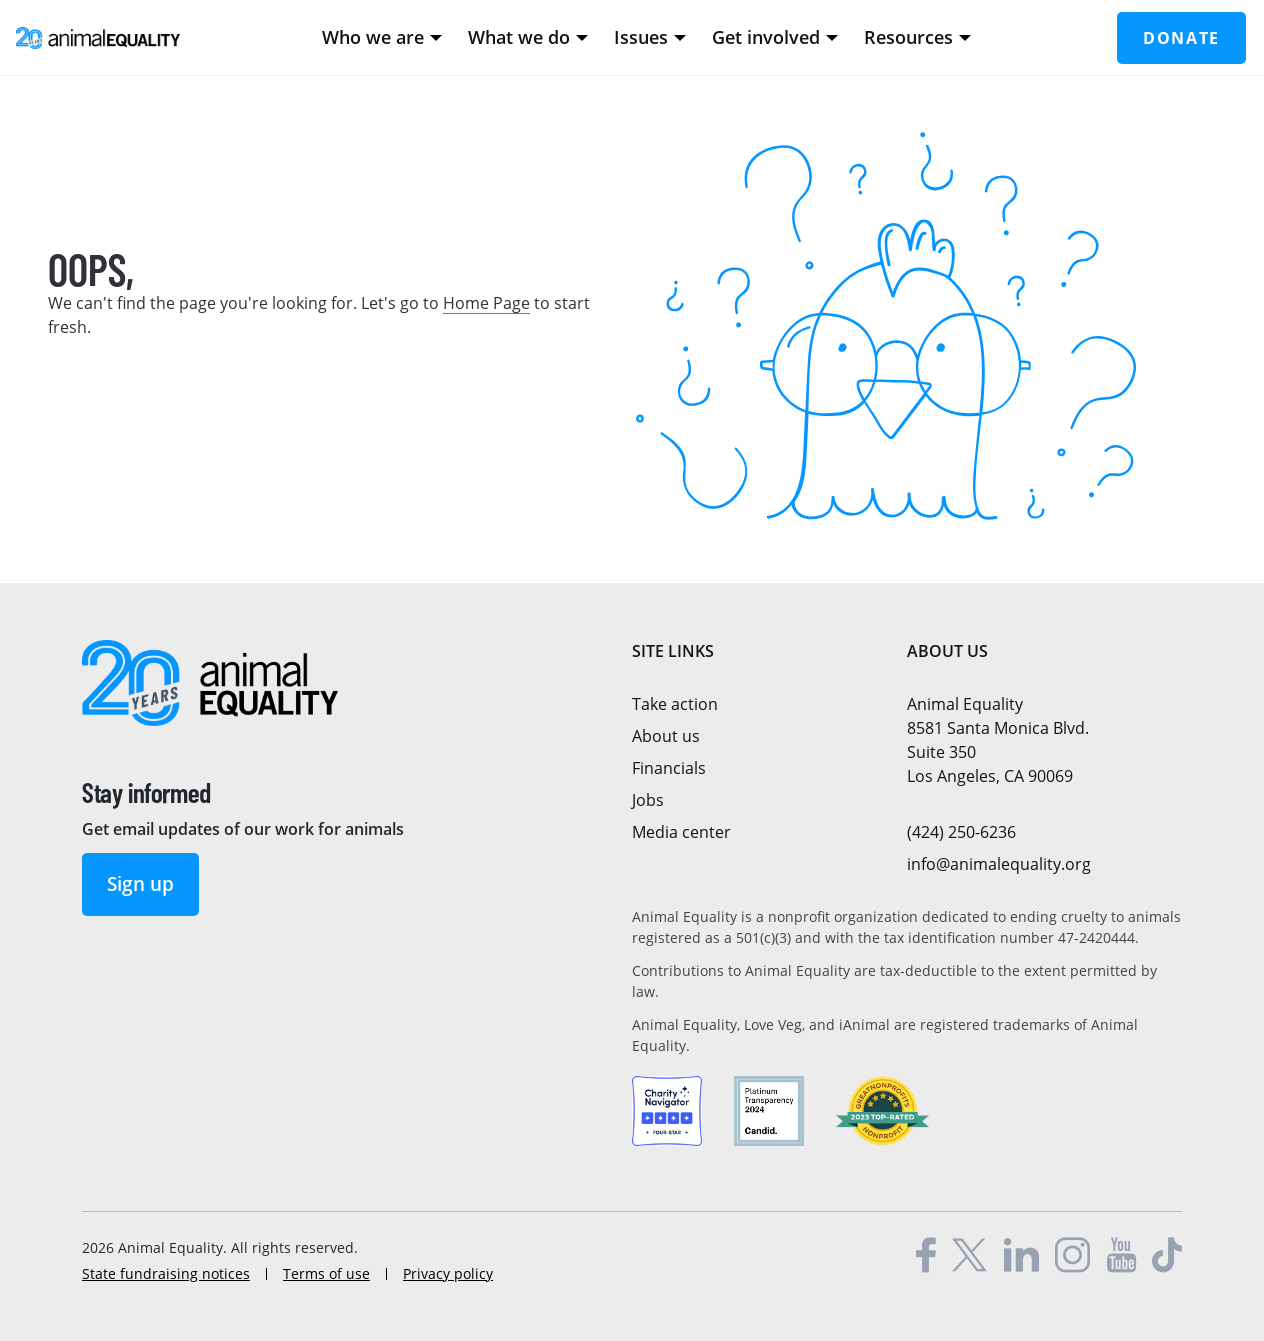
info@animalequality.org (999, 864)
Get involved (775, 37)
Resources (917, 37)
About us (666, 736)
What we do (528, 37)
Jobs (648, 800)
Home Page (486, 303)
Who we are (382, 37)
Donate (1181, 38)
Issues (650, 37)
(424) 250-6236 (961, 832)
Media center (681, 832)
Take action (675, 704)
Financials (669, 768)
